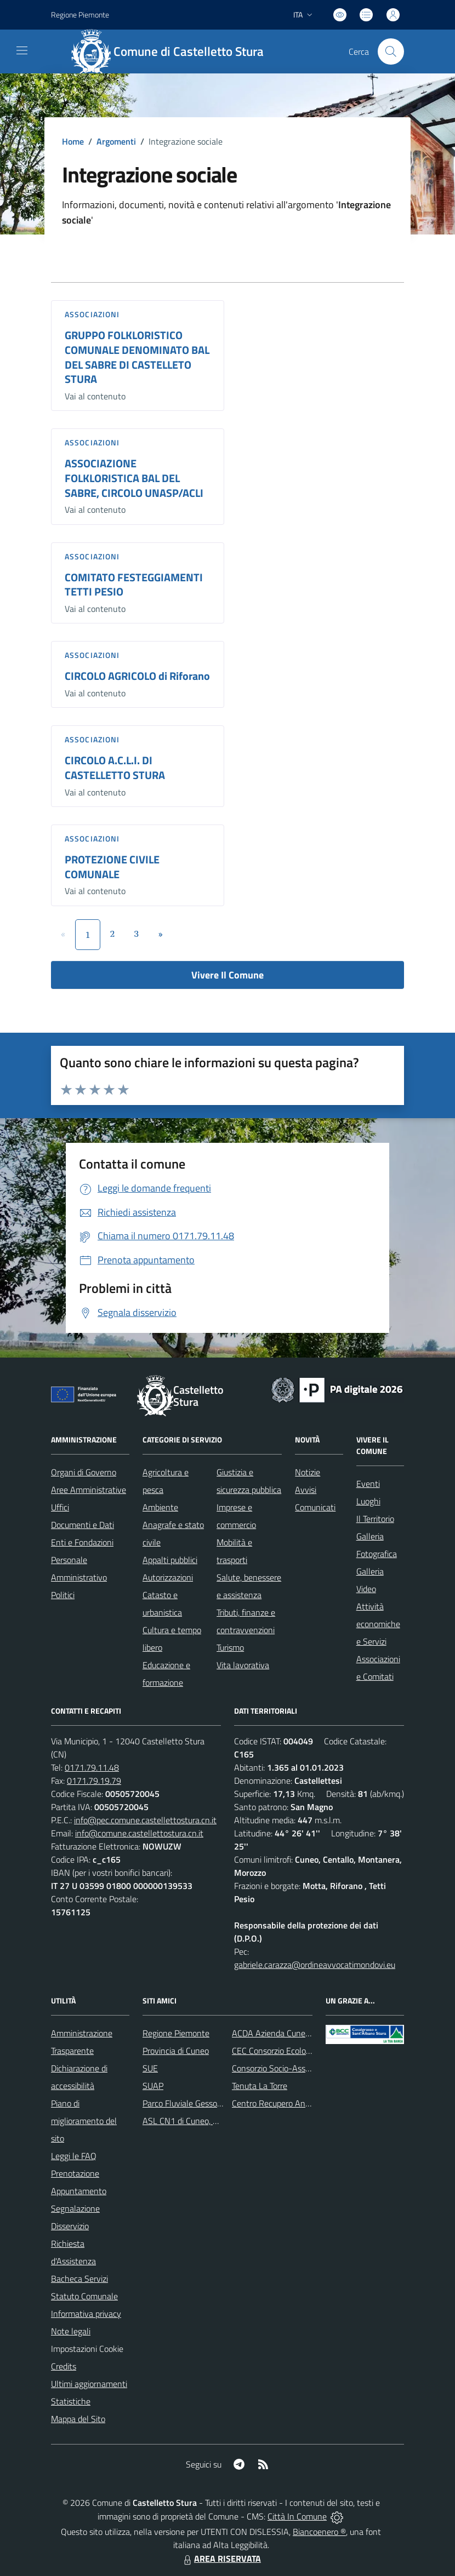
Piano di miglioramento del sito (84, 2121)
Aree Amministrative (88, 1489)
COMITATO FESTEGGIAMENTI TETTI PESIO (134, 584)
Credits (63, 2366)
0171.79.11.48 (92, 1767)
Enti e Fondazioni (82, 1542)
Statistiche (70, 2401)
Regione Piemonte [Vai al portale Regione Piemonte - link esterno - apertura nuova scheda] (80, 14)
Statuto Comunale (84, 2296)
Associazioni (92, 314)
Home (73, 141)
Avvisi (305, 1489)
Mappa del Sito (78, 2418)
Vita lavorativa (243, 1664)
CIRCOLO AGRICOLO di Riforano (137, 675)
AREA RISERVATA (221, 2558)
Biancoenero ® (319, 2531)
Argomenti (116, 141)
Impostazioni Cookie (87, 2348)
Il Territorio (375, 1518)
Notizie (307, 1472)
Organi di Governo (83, 1472)
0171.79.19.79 (94, 1780)
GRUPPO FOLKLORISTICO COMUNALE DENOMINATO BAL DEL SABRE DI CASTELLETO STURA (137, 357)
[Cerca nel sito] (391, 51)
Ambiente (160, 1507)
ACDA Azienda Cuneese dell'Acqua (294, 2033)
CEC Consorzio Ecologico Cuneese (293, 2050)
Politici (63, 1594)
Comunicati (315, 1507)
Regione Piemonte (176, 2033)
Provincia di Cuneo (176, 2050)
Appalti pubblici (170, 1559)
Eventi (368, 1483)
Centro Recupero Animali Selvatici (293, 2103)
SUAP (153, 2085)
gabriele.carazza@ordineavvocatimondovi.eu (314, 1964)
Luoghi (368, 1501)
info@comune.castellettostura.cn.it (139, 1833)
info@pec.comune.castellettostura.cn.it (145, 1820)
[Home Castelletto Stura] (173, 51)
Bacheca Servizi (79, 2278)
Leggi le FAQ (73, 2155)
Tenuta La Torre (259, 2085)
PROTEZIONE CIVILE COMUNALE (112, 867)
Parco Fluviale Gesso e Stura (194, 2103)
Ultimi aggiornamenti (89, 2383)
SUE (150, 2068)
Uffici (60, 1507)
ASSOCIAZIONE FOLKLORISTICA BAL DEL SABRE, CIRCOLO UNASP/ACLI (134, 478)
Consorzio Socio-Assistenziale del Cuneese (309, 2068)
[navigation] (22, 50)
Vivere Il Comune (227, 975)
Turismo (230, 1647)
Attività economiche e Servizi (378, 1624)
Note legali (70, 2331)
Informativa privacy (86, 2313)
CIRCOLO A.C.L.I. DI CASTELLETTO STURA (115, 767)
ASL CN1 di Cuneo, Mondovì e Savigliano (216, 2120)
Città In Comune (297, 2516)
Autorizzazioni (168, 1577)
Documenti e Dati (82, 1524)
